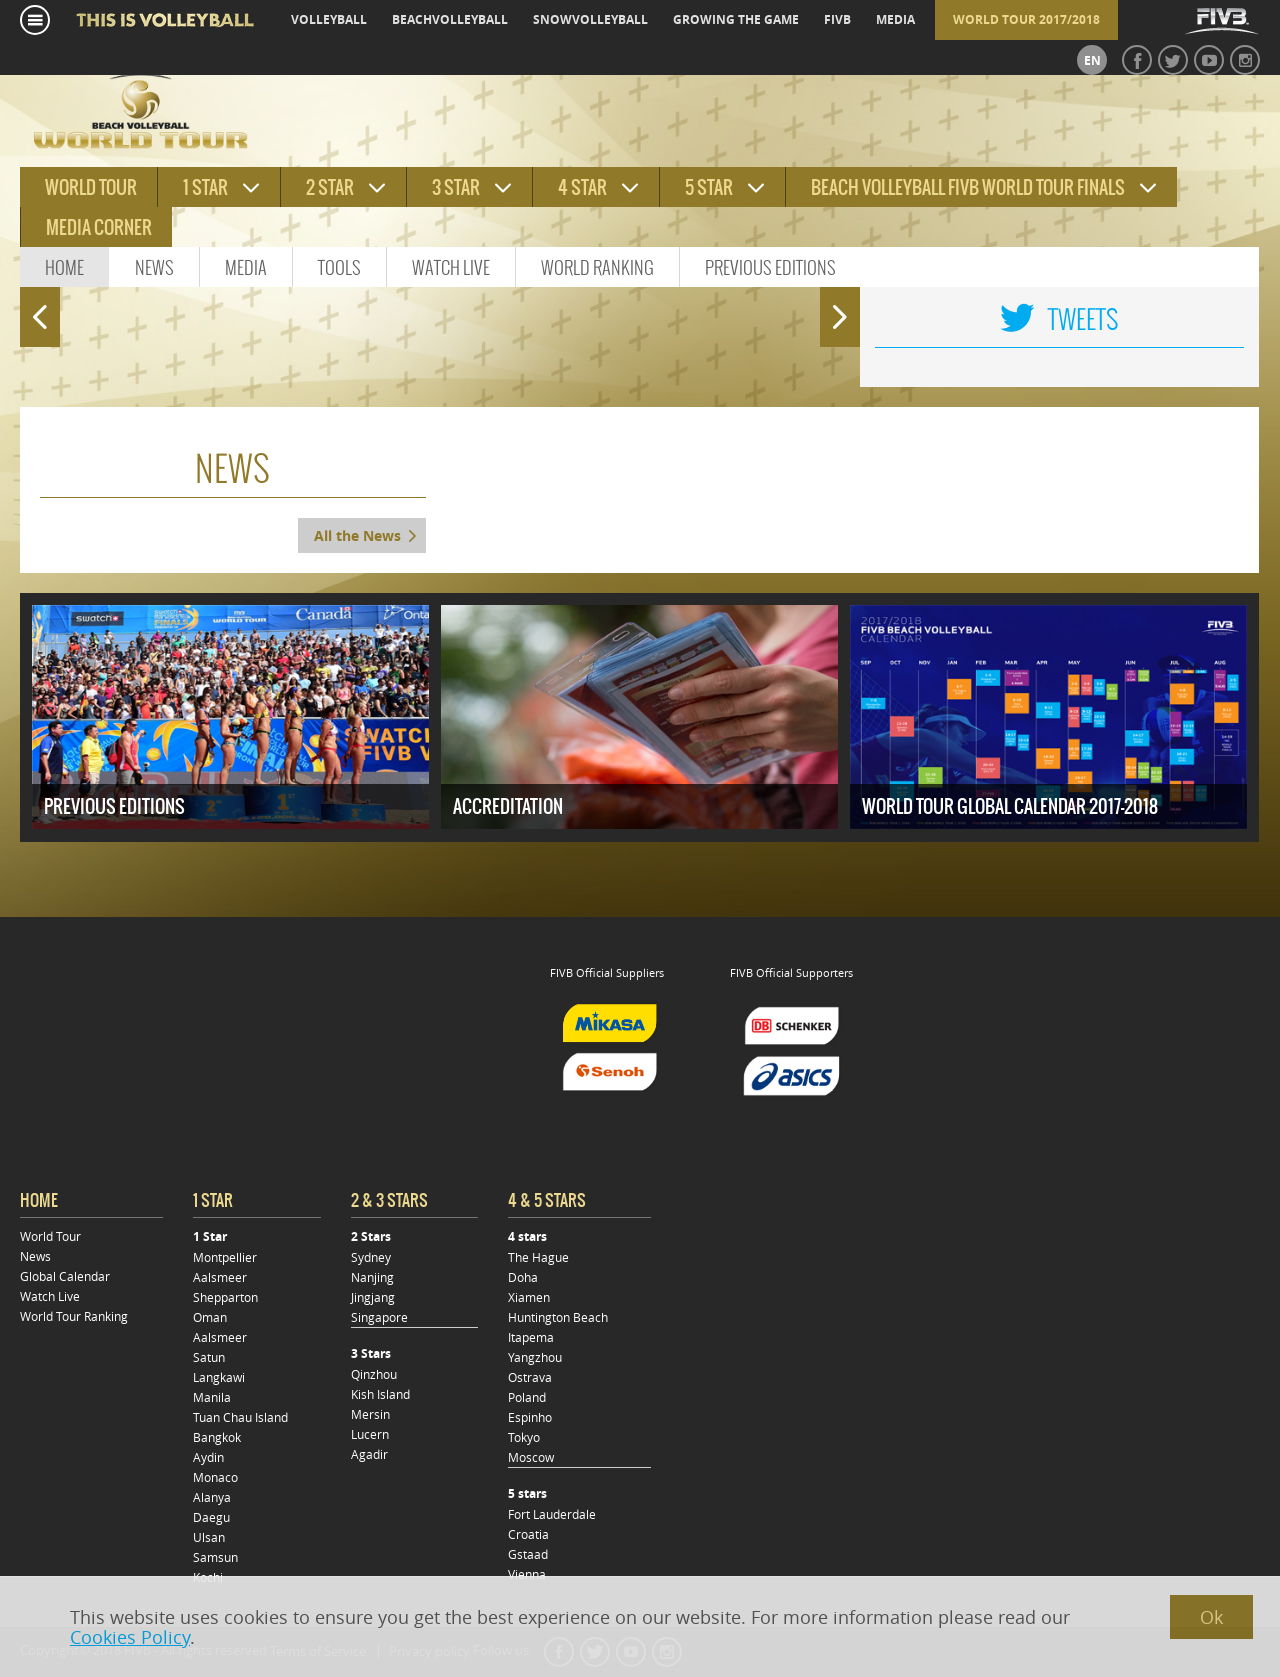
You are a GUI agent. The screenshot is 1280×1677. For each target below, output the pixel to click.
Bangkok (217, 1437)
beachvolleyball (450, 19)
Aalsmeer (220, 1277)
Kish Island (380, 1394)
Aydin (208, 1457)
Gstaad (528, 1554)
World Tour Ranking (74, 1316)
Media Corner (99, 227)
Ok (1211, 1617)
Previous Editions (770, 267)
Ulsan (209, 1537)
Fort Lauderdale (552, 1514)
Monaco (215, 1477)
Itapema (531, 1337)
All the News (357, 535)
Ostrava (530, 1377)
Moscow (531, 1457)
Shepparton (225, 1297)
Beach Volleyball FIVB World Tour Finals (968, 187)
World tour (91, 187)
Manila (212, 1397)
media (895, 19)
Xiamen (529, 1297)
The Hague (538, 1257)
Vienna (527, 1574)
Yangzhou (535, 1357)
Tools (339, 267)
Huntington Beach (558, 1317)
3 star (456, 187)
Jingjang (373, 1297)
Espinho (530, 1417)
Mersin (370, 1414)
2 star (330, 187)
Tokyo (524, 1437)
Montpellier (225, 1257)
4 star (582, 187)
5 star (709, 187)
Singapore (379, 1317)
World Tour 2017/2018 (1026, 19)
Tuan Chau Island (240, 1417)
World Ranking (597, 267)
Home (64, 267)
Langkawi (219, 1377)
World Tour (50, 1236)
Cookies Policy (130, 1637)
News (154, 267)
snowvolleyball (590, 19)
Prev (34, 308)
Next (844, 308)
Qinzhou (374, 1374)
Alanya (212, 1497)
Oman (210, 1317)
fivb (837, 19)
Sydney (371, 1257)
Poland (527, 1397)
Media (246, 267)
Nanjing (372, 1277)
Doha (523, 1277)
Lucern (370, 1434)
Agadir (369, 1454)
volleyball (329, 19)
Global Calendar (65, 1276)
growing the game (736, 19)
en (1092, 60)
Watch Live (451, 267)
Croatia (528, 1534)
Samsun (215, 1557)
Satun (209, 1357)
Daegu (211, 1517)
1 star (205, 187)
